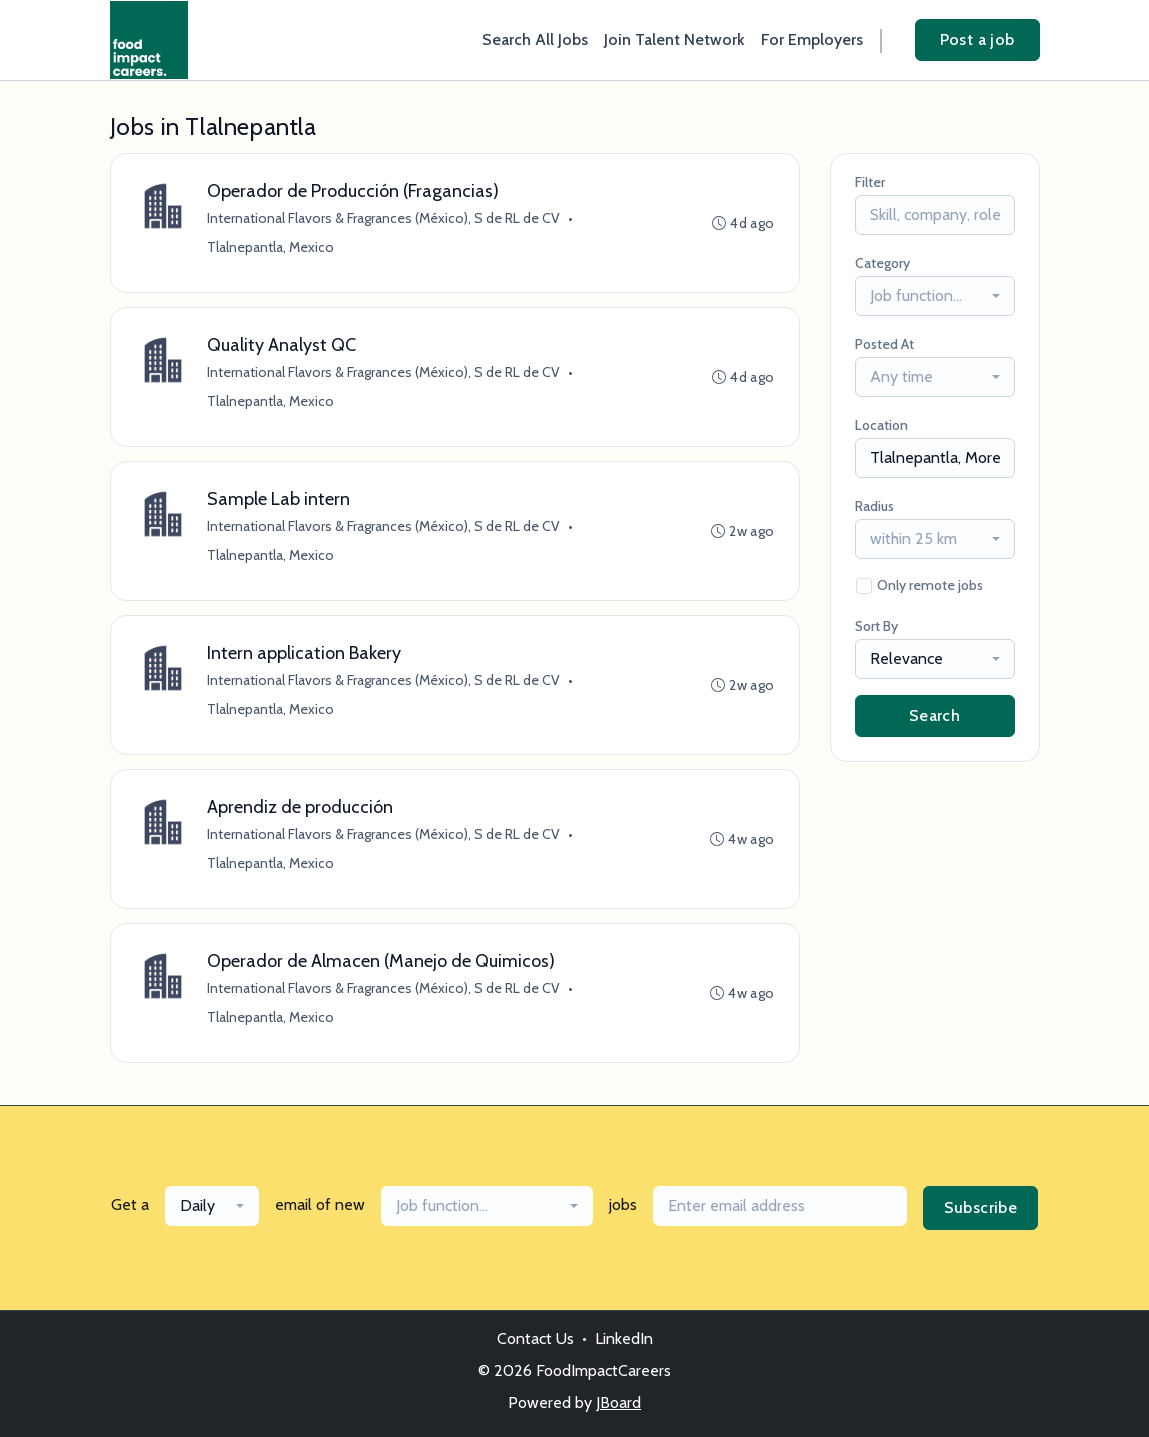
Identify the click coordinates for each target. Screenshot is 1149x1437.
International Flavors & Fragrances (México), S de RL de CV (383, 218)
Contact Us (535, 1338)
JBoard (618, 1402)
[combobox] (935, 296)
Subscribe (981, 1207)
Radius (874, 506)
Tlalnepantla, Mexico (270, 247)
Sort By (876, 626)
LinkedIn (624, 1338)
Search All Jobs (535, 39)
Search (934, 715)
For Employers (812, 39)
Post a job (977, 39)
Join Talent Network (674, 39)
